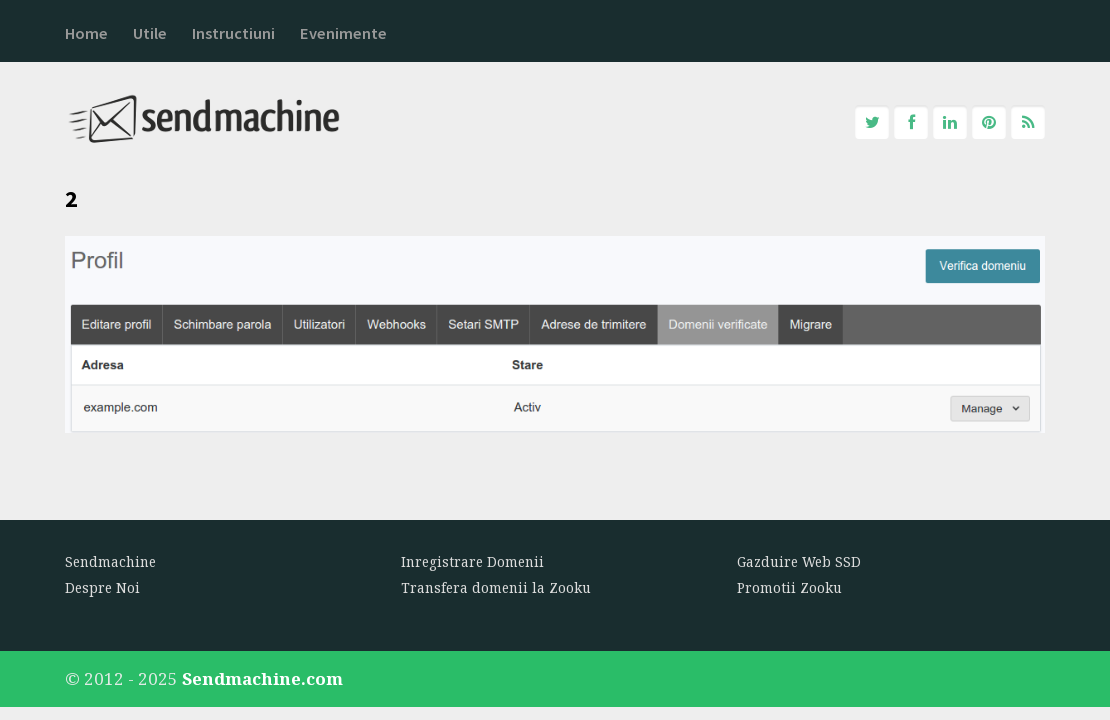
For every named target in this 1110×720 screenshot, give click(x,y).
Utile (150, 33)
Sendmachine (110, 562)
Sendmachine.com (262, 678)
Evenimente (343, 33)
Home (86, 33)
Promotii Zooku (789, 588)
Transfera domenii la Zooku (496, 588)
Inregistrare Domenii (472, 562)
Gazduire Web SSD (799, 562)
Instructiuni (233, 33)
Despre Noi (102, 588)
